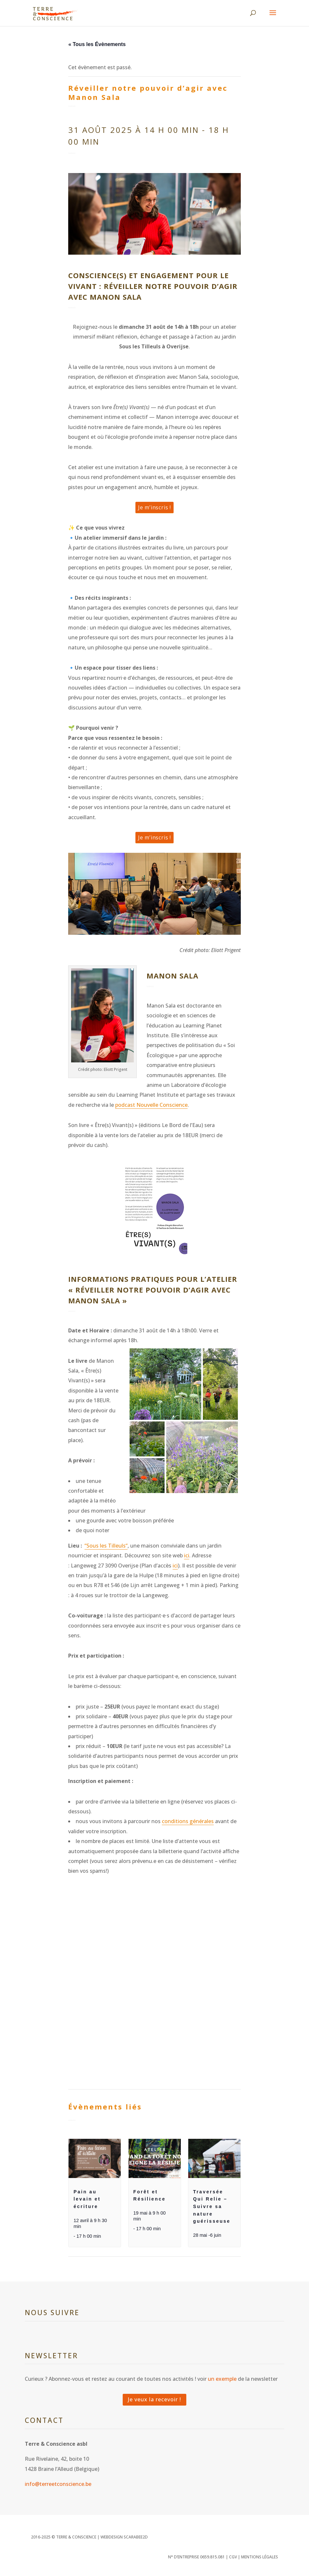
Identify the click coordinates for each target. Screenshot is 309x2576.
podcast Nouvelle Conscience (151, 1104)
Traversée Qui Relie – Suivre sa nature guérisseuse (212, 2206)
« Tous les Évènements (97, 44)
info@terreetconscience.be (58, 2484)
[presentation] (95, 2158)
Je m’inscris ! (154, 507)
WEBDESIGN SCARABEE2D (124, 2537)
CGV (233, 2557)
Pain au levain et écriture (86, 2199)
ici (186, 1555)
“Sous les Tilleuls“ (106, 1545)
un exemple (222, 2378)
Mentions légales (259, 2557)
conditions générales (188, 1821)
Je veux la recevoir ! (154, 2399)
